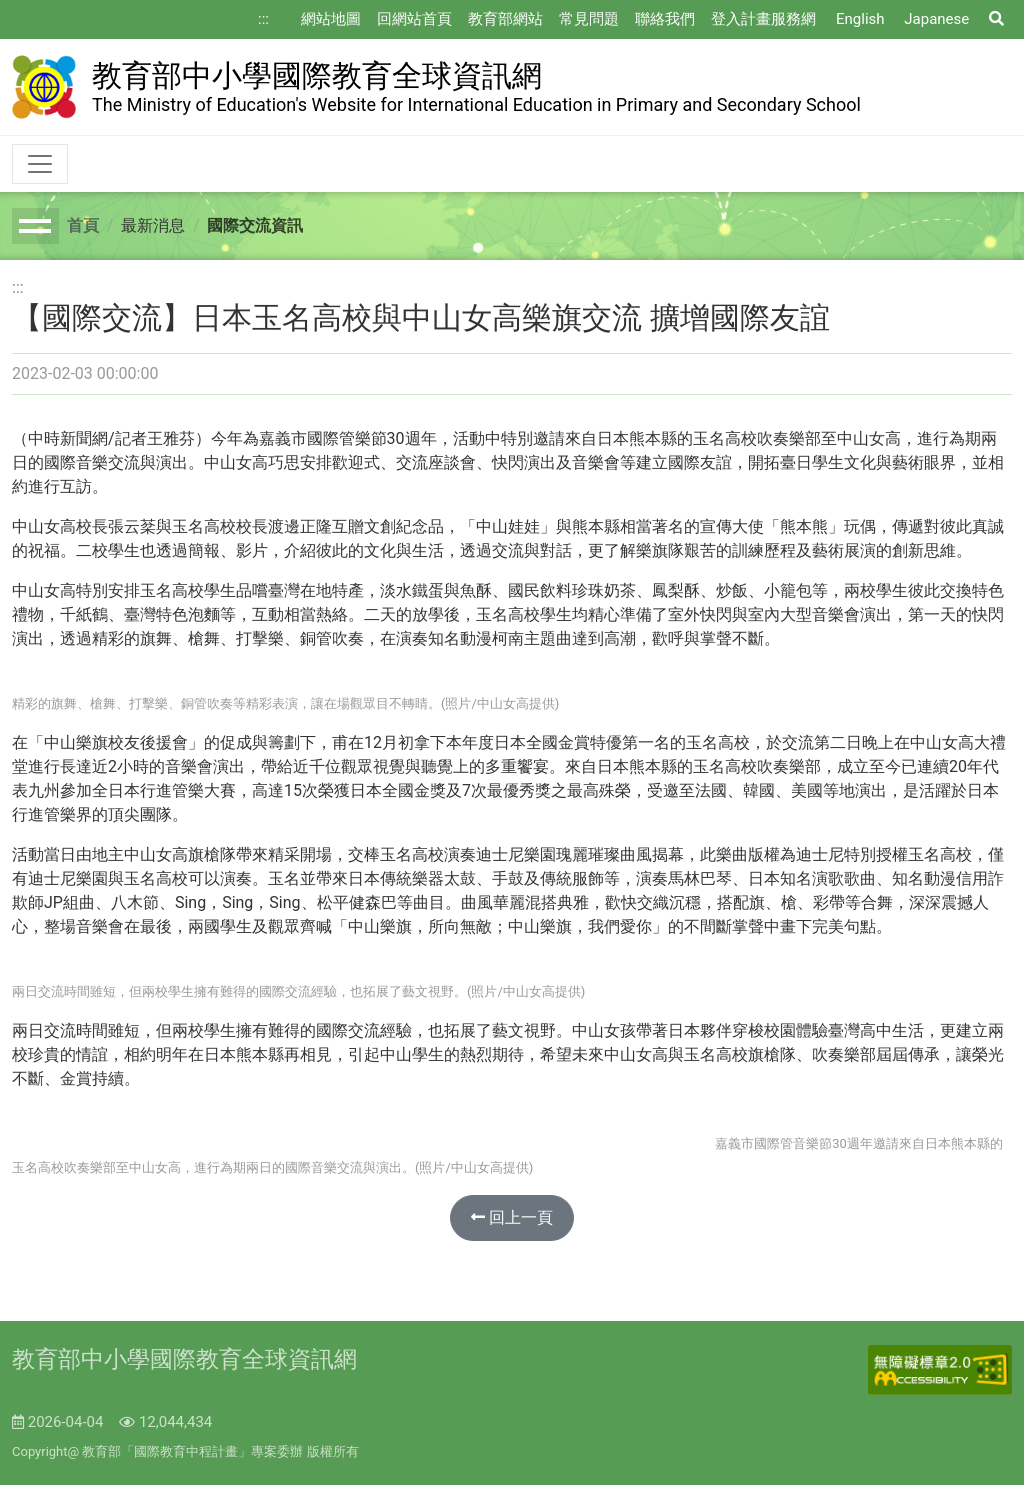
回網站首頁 (414, 19)
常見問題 (589, 19)
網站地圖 (331, 19)
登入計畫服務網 (763, 19)
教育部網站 (505, 19)
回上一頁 (512, 1217)
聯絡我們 (665, 19)
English (860, 19)
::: (263, 19)
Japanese (936, 19)
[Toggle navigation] (40, 164)
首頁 (83, 225)
